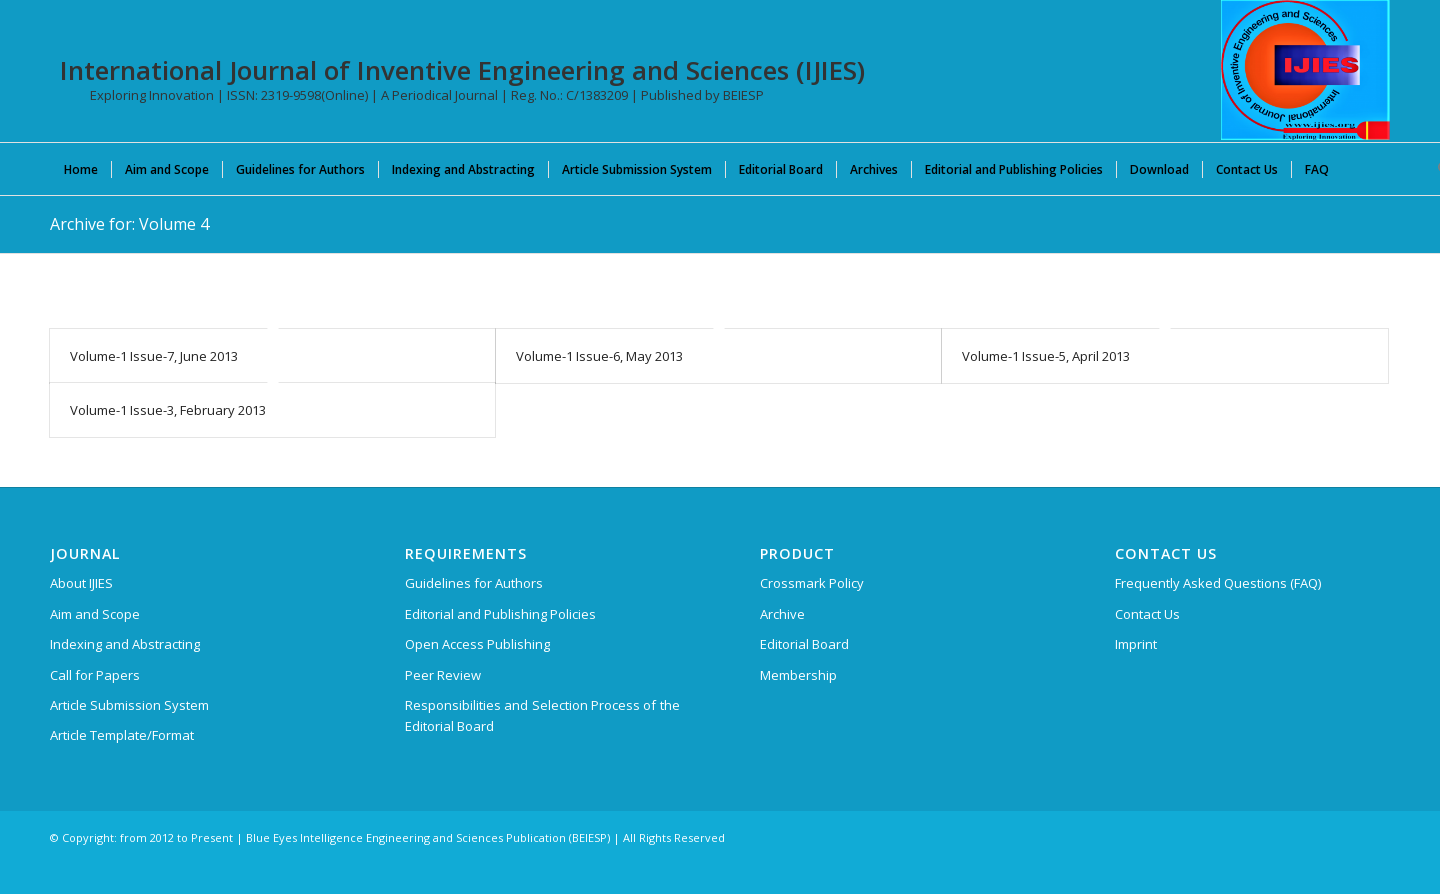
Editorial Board (804, 644)
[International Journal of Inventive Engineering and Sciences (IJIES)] (1305, 70)
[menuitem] (81, 169)
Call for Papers (95, 675)
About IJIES (81, 583)
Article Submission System (129, 705)
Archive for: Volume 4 (129, 224)
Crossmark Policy (812, 583)
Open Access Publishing (477, 644)
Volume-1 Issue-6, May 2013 (599, 356)
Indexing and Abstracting (125, 644)
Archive (782, 614)
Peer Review (443, 675)
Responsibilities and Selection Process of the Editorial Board (542, 715)
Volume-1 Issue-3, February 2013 (168, 410)
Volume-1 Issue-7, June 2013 (154, 356)
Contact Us (1147, 614)
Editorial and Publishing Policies (500, 614)
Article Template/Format (122, 735)
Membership (798, 675)
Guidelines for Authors (474, 583)
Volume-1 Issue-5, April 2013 (1046, 356)
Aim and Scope (95, 614)
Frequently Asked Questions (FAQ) (1218, 583)
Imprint (1136, 644)
